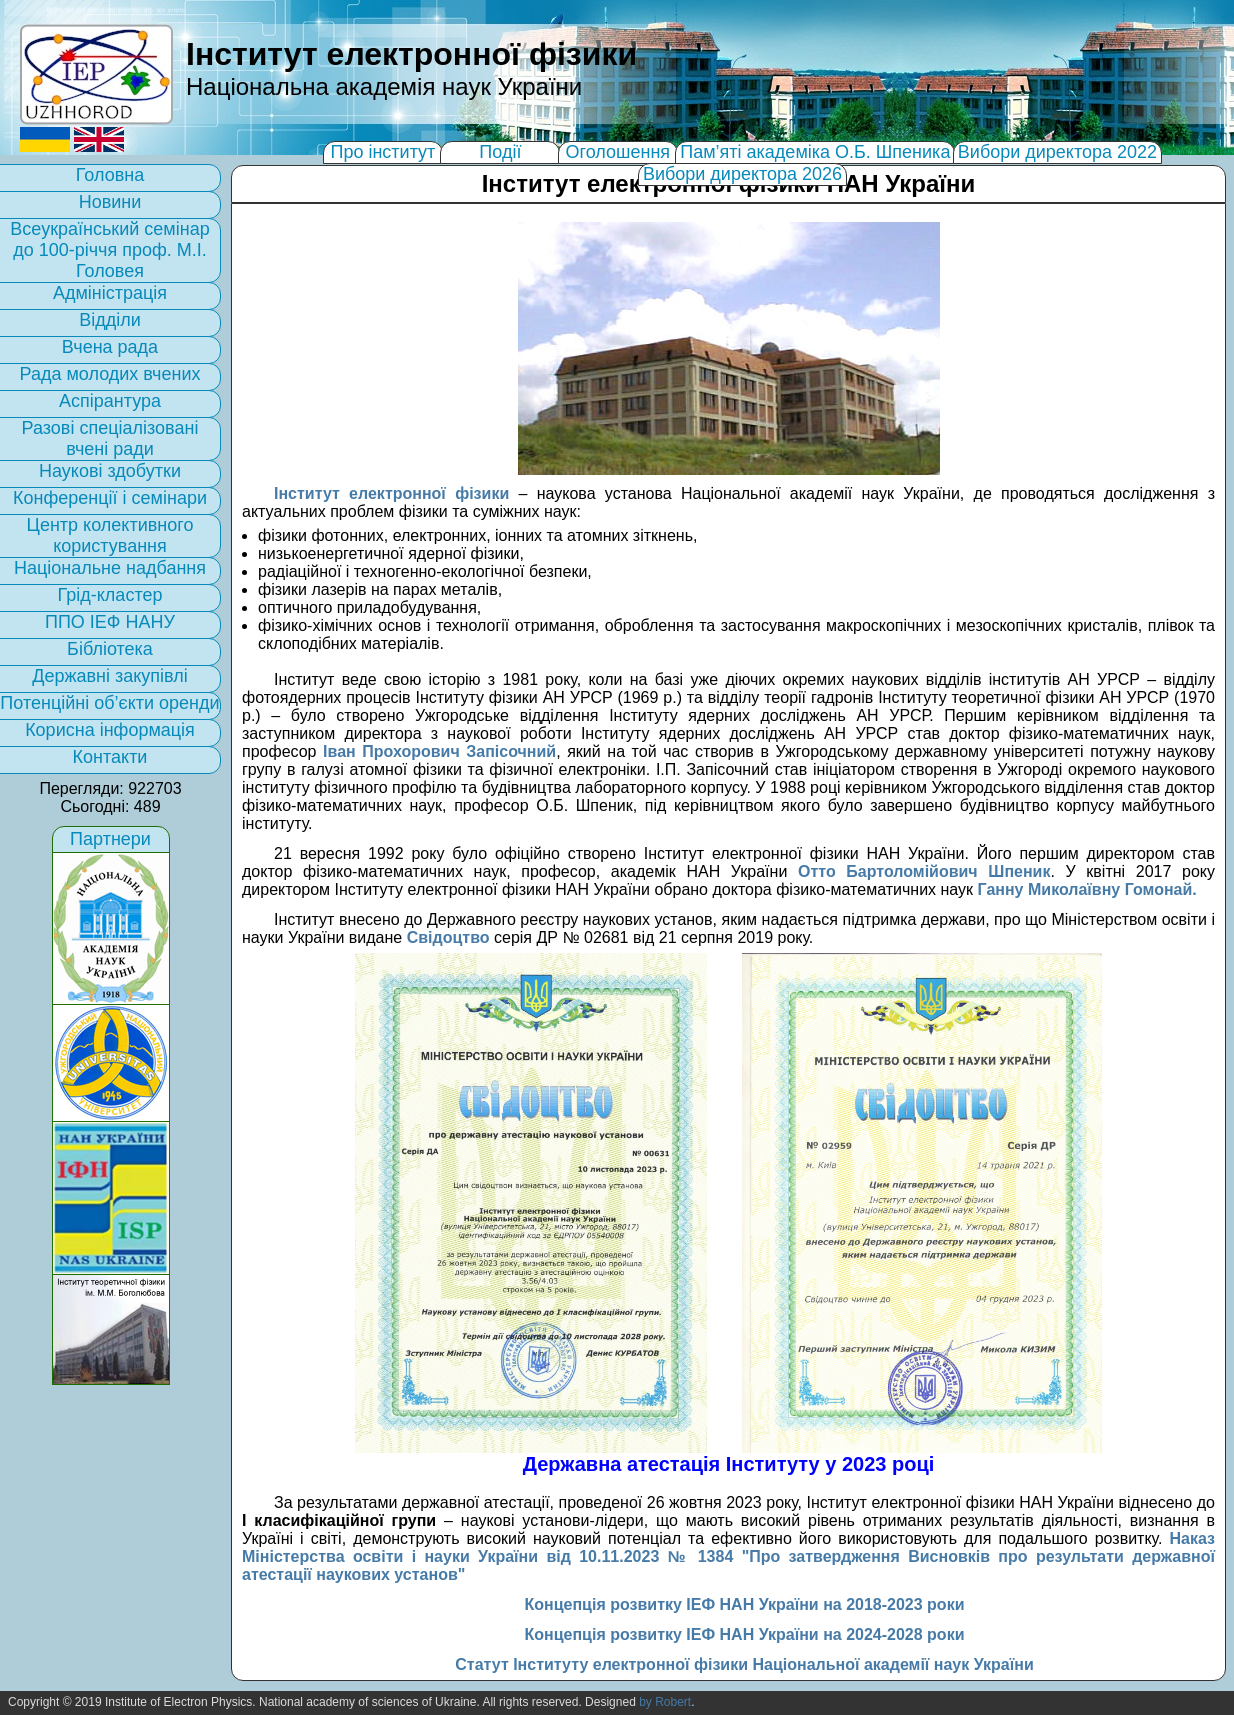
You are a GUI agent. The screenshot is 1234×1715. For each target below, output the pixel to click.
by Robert (665, 1702)
